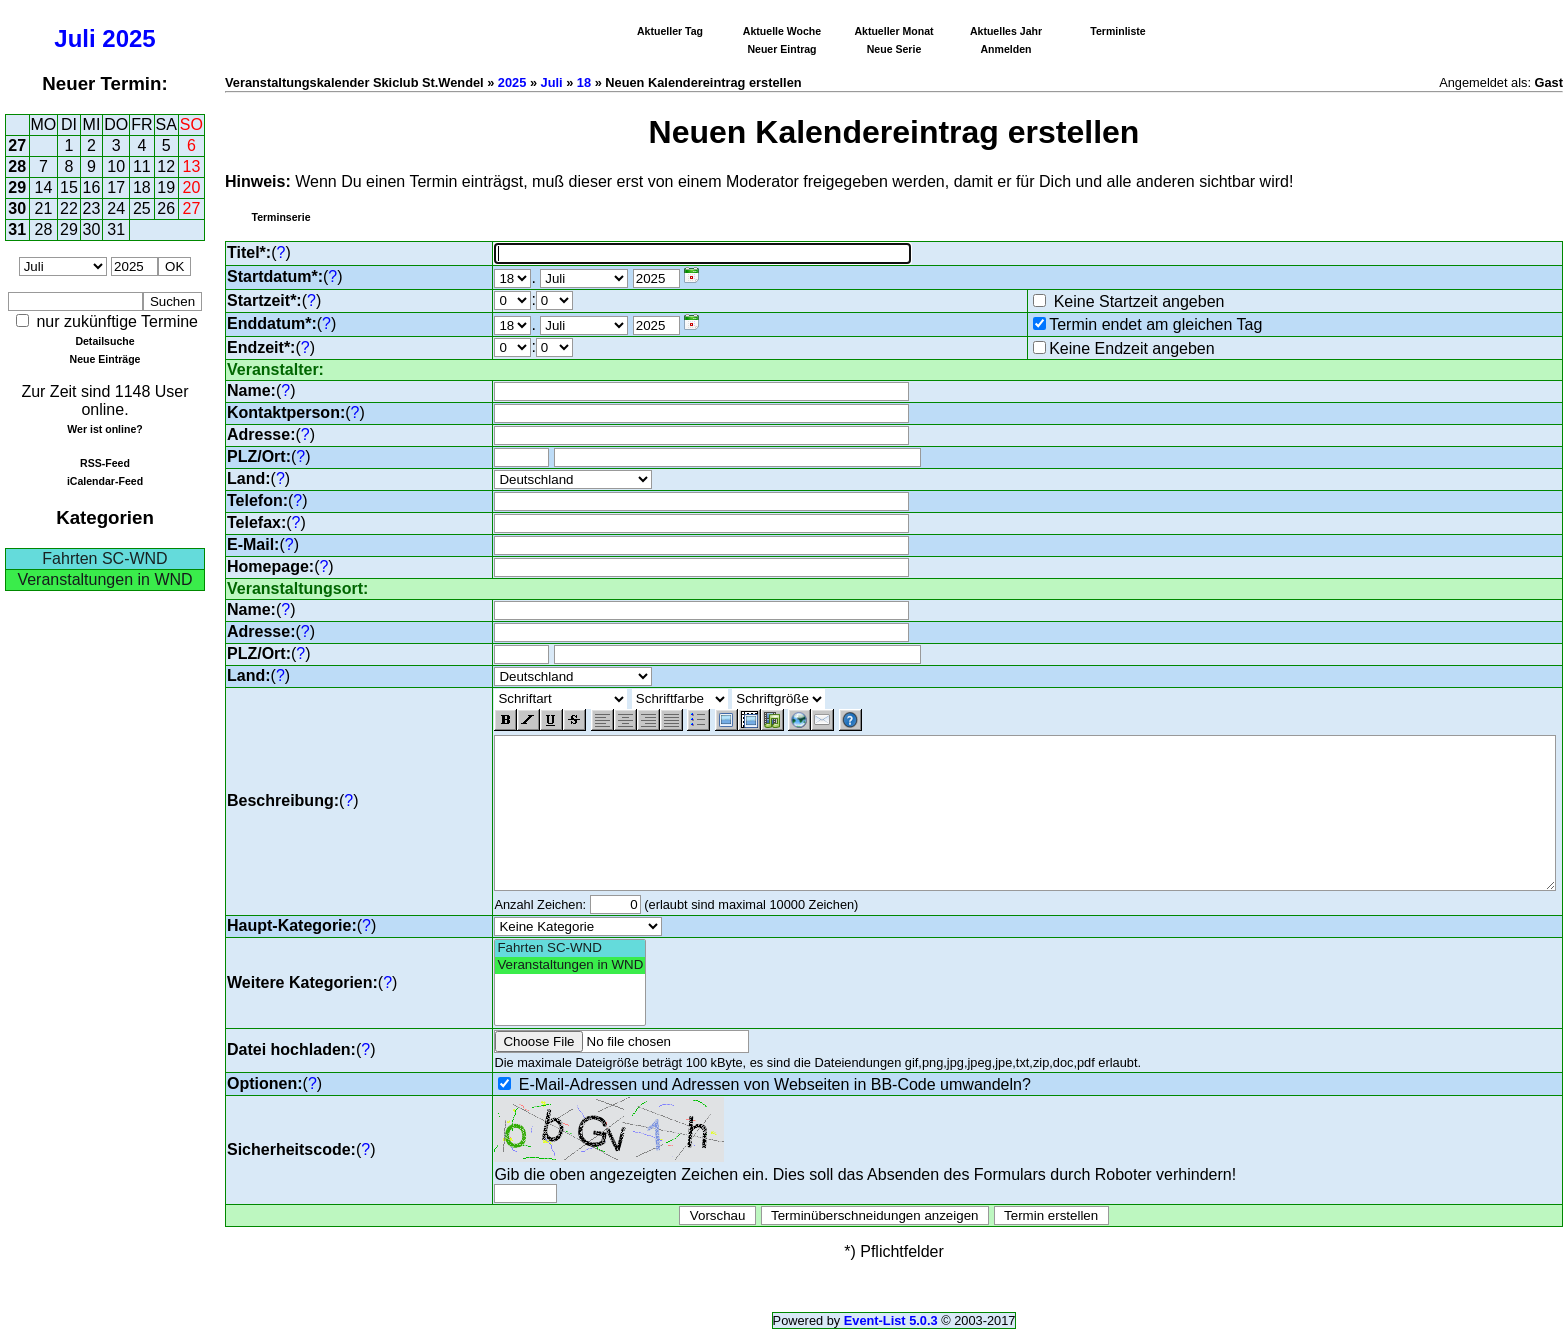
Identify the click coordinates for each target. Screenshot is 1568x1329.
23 (92, 208)
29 (17, 187)
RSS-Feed (105, 463)
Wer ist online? (104, 429)
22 (69, 208)
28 (17, 166)
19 (166, 187)
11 (142, 166)
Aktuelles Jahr (1006, 31)
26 (166, 208)
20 (192, 187)
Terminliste (1117, 31)
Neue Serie (894, 49)
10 (116, 166)
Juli (74, 38)
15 (69, 187)
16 (92, 187)
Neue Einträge (105, 359)
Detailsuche (104, 341)
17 (116, 187)
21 (44, 208)
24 (116, 208)
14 (44, 187)
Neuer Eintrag (781, 49)
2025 (128, 38)
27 (17, 145)
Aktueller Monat (893, 31)
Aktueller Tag (670, 31)
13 (192, 166)
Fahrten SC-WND (104, 558)
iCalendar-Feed (105, 481)
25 (142, 208)
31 (17, 229)
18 (142, 187)
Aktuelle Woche (782, 31)
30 (17, 208)
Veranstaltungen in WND (104, 579)
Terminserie (280, 217)
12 (166, 166)
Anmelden (1006, 49)
